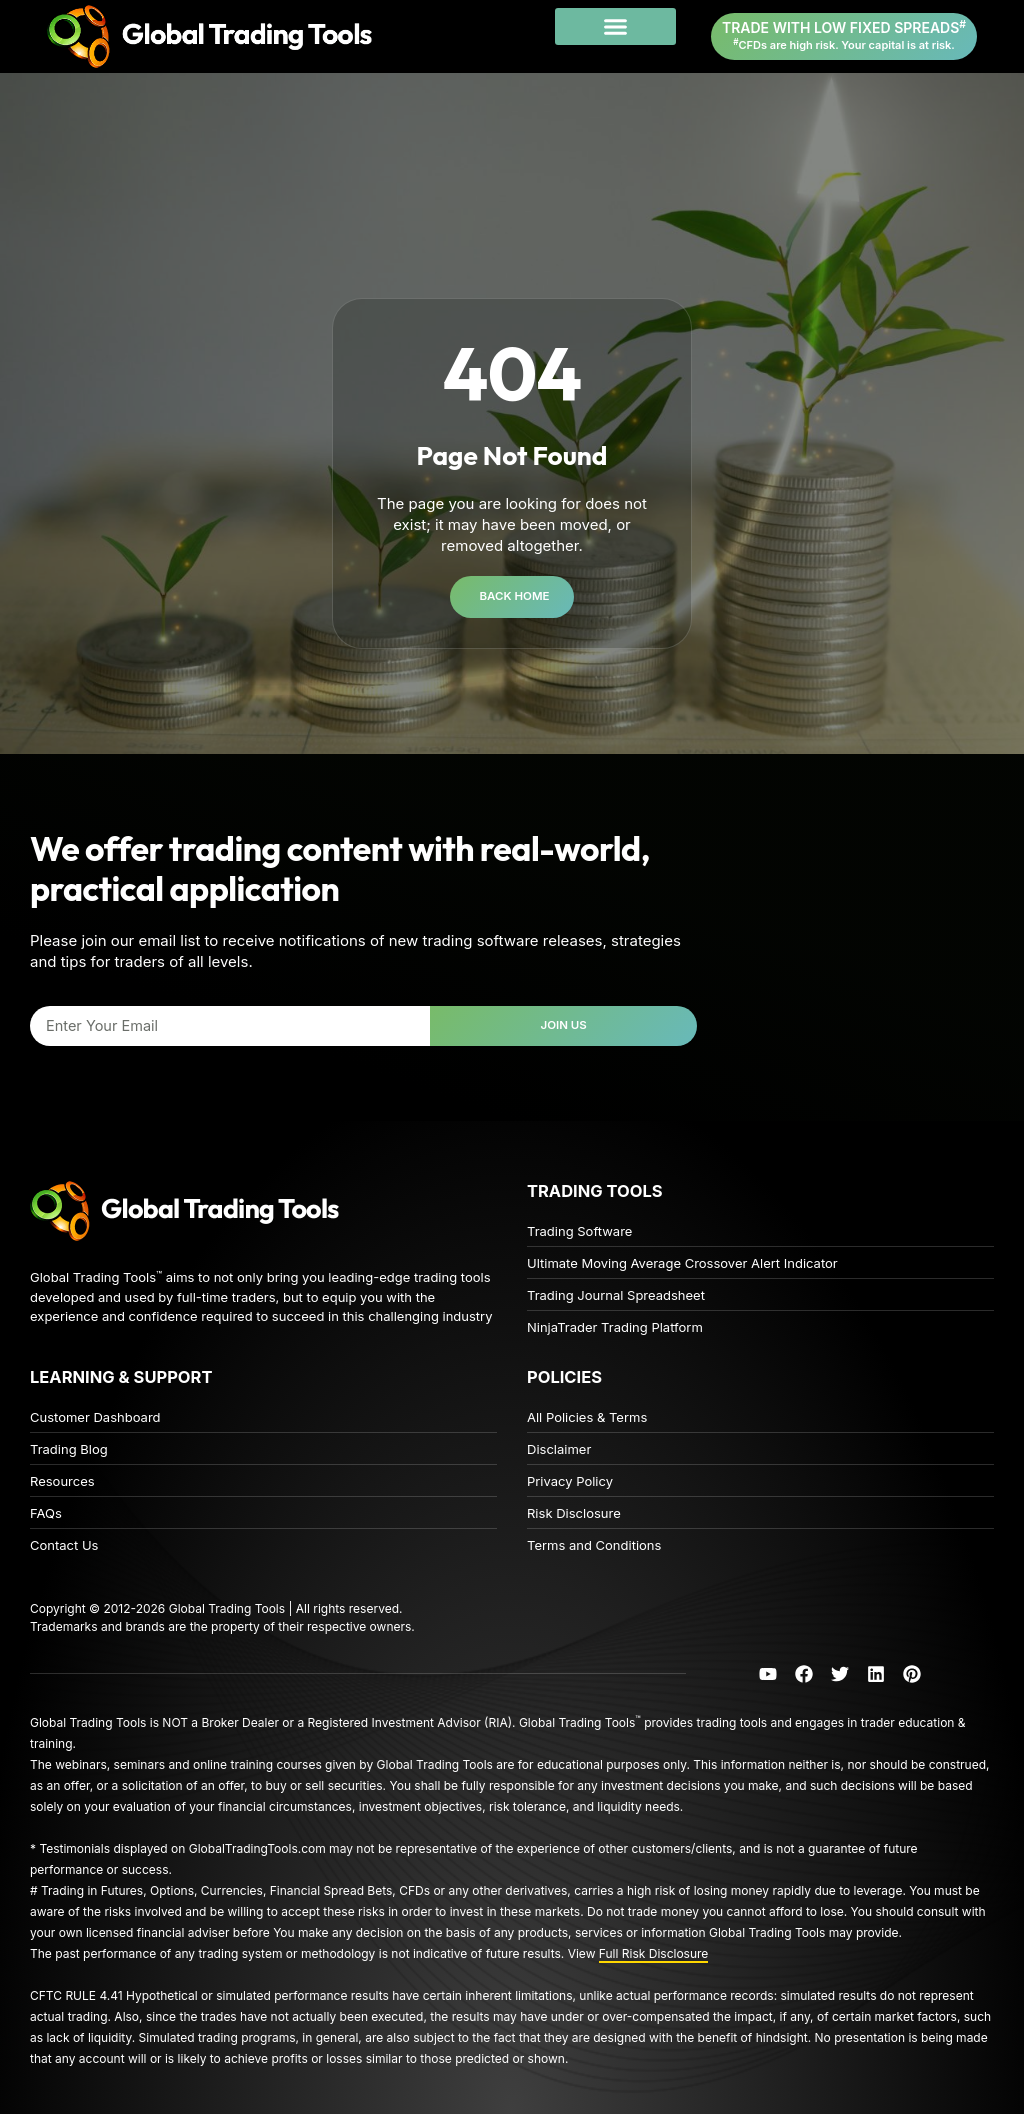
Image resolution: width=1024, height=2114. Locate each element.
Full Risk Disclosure (654, 1953)
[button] (615, 27)
